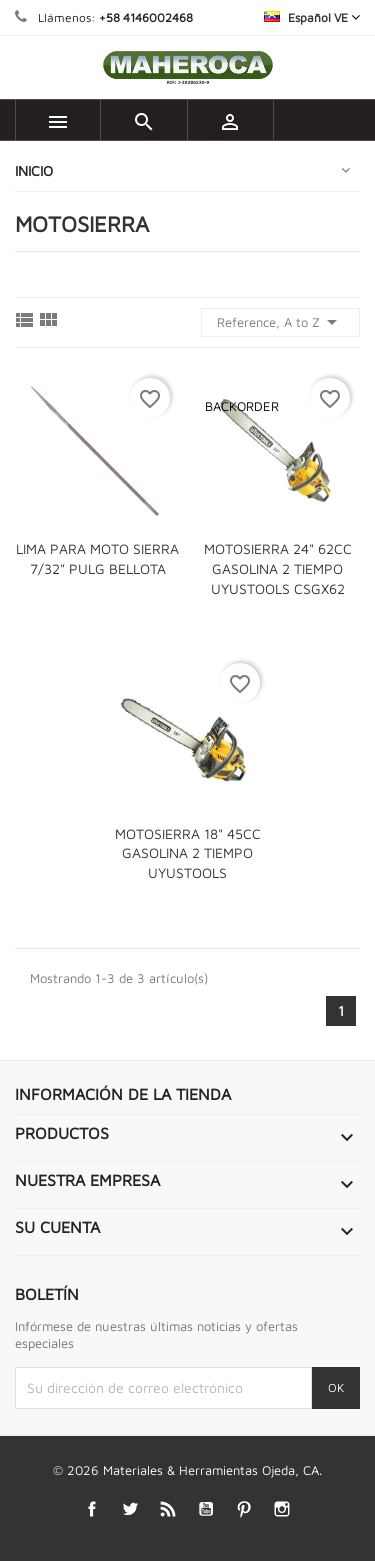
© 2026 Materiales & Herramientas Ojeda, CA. (187, 1470)
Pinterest (243, 1509)
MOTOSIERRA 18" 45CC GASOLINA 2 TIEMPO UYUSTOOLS (188, 853)
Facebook (91, 1509)
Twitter (129, 1509)
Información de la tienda (123, 1094)
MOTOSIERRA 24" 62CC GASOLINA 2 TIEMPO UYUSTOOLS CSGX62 (278, 568)
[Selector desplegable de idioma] (312, 17)
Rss (167, 1509)
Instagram (281, 1509)
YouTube (205, 1509)
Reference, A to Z (280, 322)
